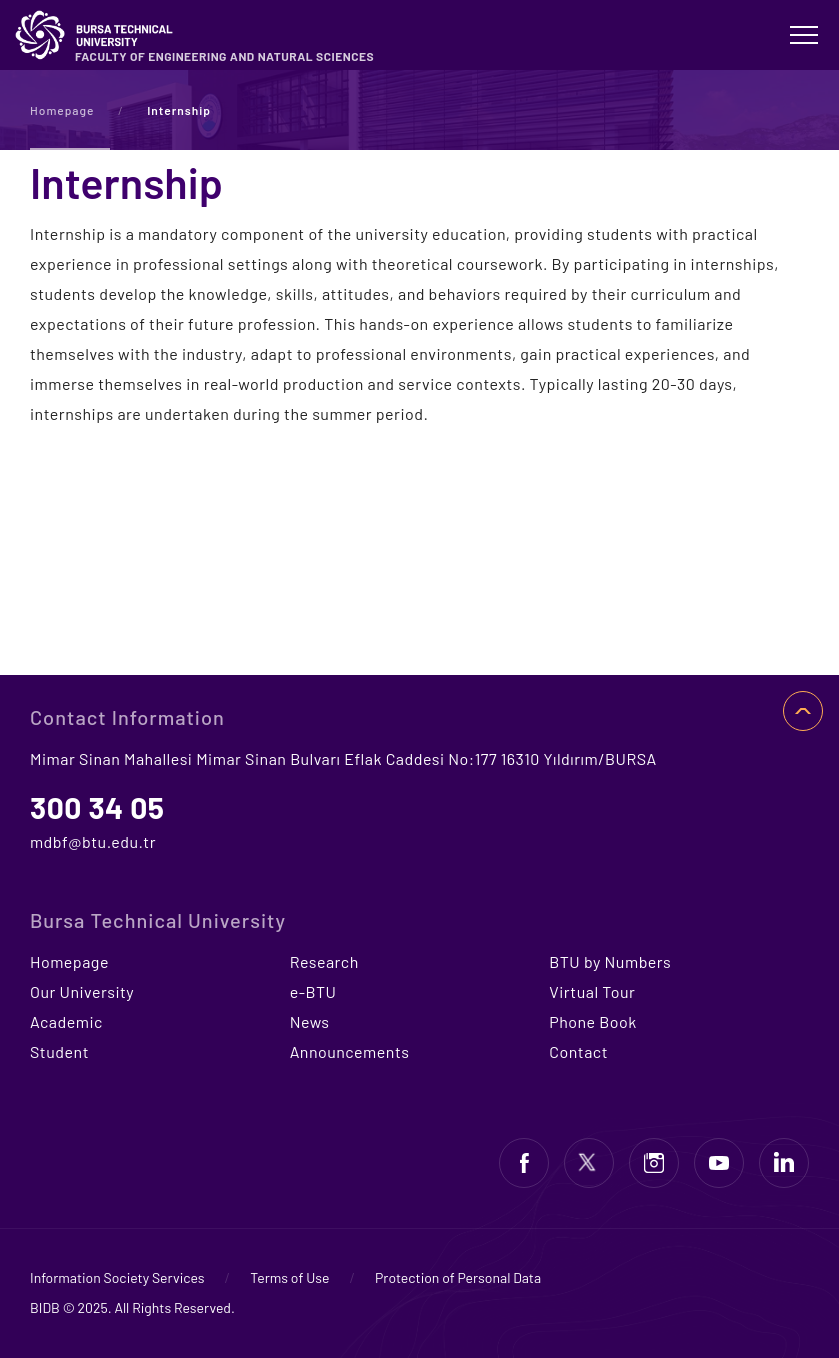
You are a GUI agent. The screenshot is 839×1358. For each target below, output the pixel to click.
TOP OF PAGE (803, 711)
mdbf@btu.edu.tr (93, 841)
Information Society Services (117, 1277)
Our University (82, 991)
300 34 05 (97, 807)
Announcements (350, 1051)
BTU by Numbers (610, 961)
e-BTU (313, 991)
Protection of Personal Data (458, 1277)
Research (324, 961)
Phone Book (592, 1021)
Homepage (62, 110)
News (310, 1021)
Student (59, 1051)
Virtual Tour (592, 991)
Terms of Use (289, 1277)
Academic (66, 1021)
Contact (578, 1051)
